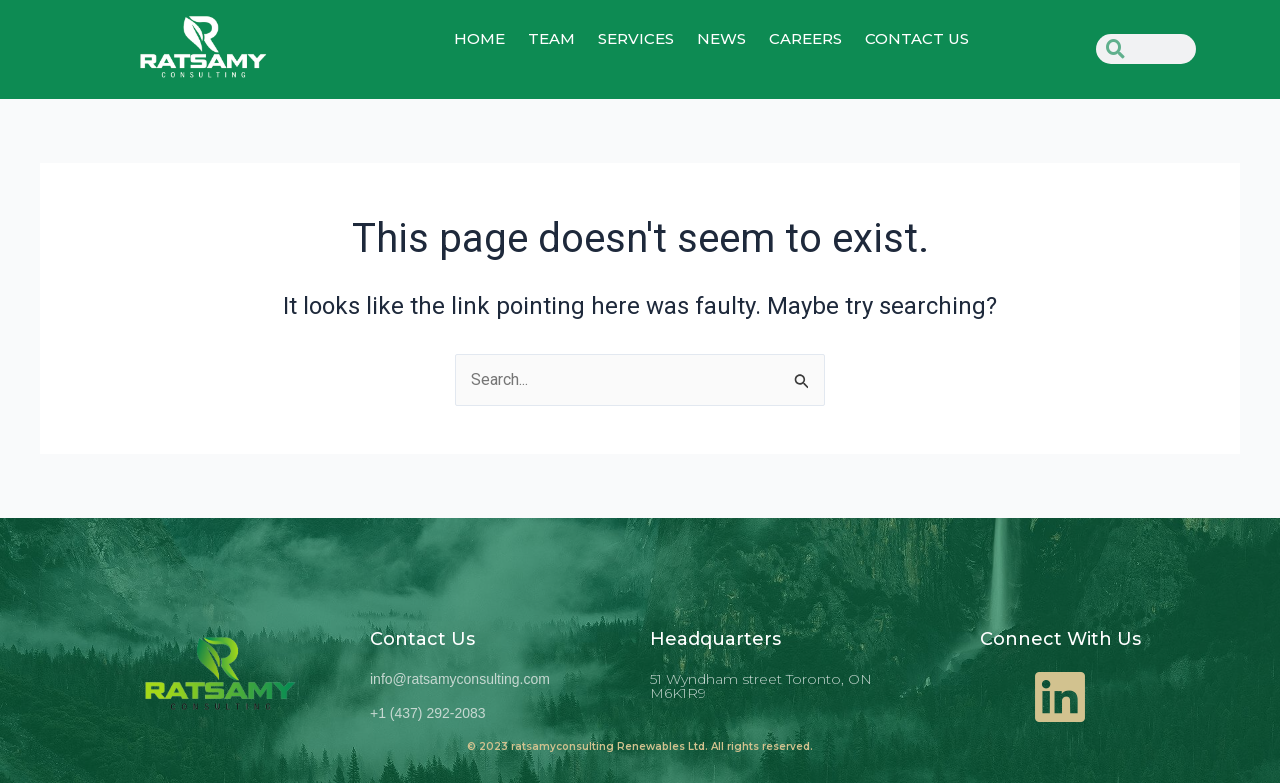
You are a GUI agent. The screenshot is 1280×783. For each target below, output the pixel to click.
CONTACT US (917, 38)
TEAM (551, 38)
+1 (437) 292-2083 (428, 713)
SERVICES (636, 38)
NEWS (721, 38)
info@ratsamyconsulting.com (460, 679)
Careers (805, 38)
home (479, 38)
